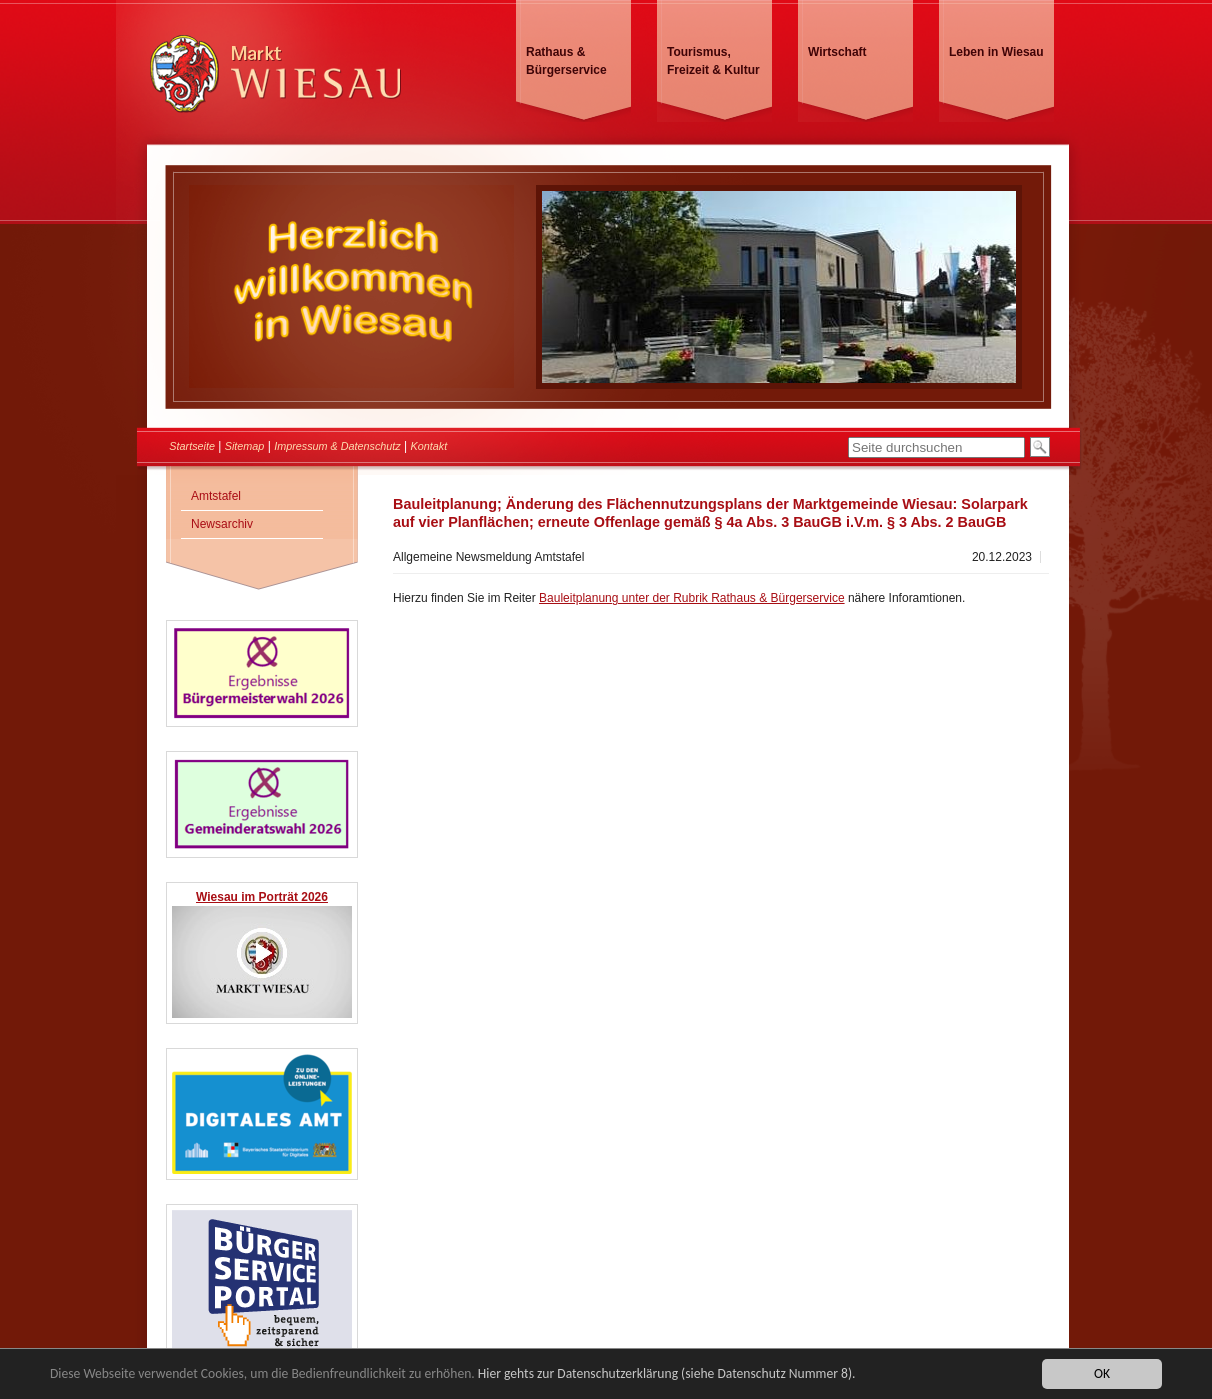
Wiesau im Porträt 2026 (262, 897)
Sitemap (245, 446)
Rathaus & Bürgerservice (566, 61)
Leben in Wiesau (996, 52)
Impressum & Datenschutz (337, 446)
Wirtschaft (837, 52)
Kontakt (429, 446)
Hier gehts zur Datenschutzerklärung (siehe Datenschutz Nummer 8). (667, 1374)
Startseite (192, 446)
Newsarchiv (222, 524)
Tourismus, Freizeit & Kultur (713, 61)
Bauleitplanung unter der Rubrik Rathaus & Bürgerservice (692, 598)
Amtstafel (216, 496)
